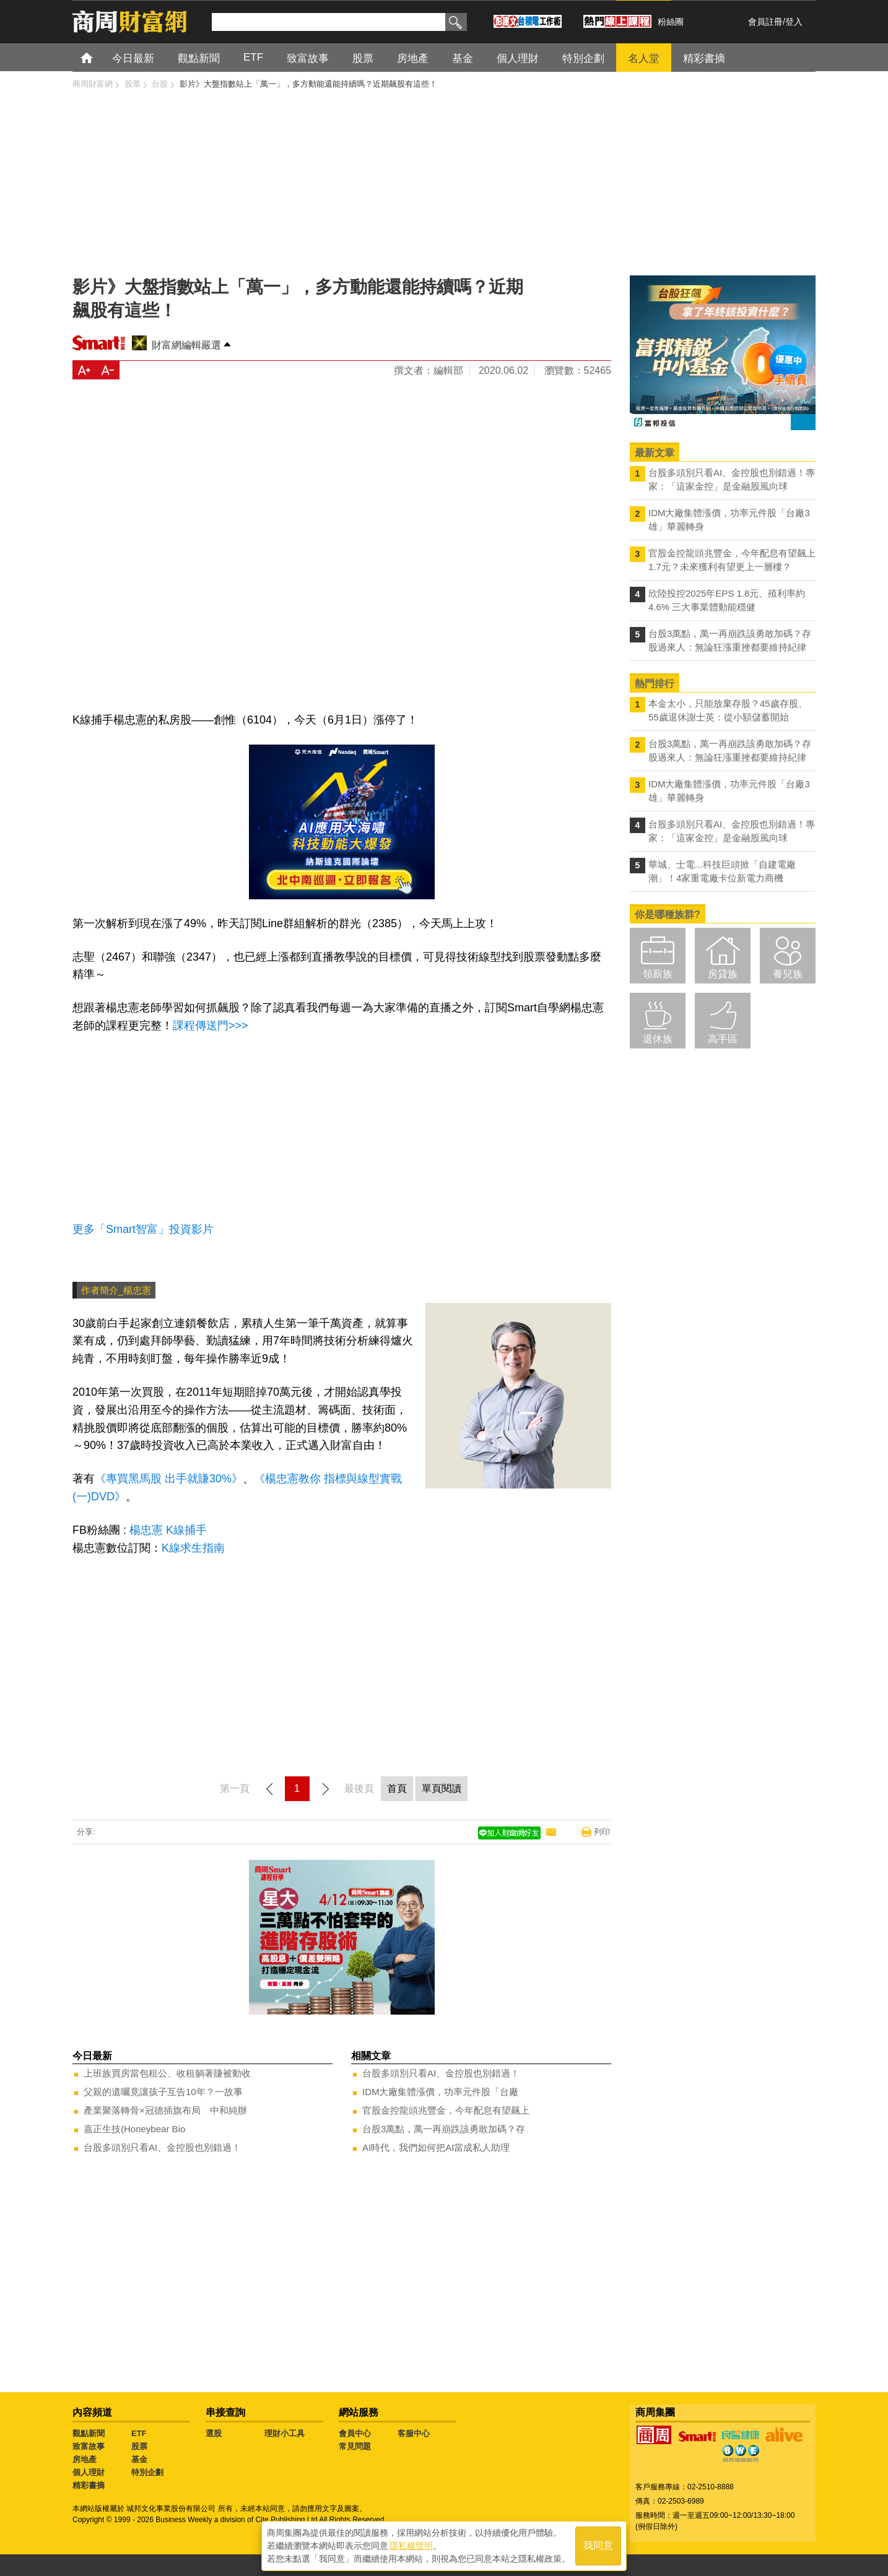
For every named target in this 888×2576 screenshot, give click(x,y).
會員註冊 (765, 22)
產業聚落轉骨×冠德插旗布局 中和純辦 (165, 2110)
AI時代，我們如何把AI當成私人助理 (436, 2147)
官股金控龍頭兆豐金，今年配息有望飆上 (445, 2110)
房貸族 (723, 974)
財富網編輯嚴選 (186, 345)
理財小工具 (284, 2433)
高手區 (723, 1039)
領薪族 (658, 974)
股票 (139, 2446)
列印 (602, 1831)
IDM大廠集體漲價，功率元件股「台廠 (440, 2091)
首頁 (98, 57)
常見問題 (355, 2446)
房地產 (84, 2459)
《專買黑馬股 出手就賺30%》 (169, 1478)
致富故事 (88, 2446)
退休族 (658, 1039)
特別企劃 (147, 2472)
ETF (139, 2433)
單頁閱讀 (441, 1788)
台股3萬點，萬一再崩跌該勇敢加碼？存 (443, 2129)
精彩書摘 (88, 2485)
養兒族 (788, 974)
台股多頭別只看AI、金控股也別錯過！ (162, 2147)
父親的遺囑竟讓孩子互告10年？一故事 (163, 2091)
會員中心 (355, 2433)
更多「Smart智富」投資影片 (143, 1229)
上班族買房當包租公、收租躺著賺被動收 (167, 2073)
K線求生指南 (195, 1548)
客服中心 (414, 2433)
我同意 (598, 2546)
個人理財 (88, 2472)
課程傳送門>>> (210, 1025)
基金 (139, 2459)
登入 (794, 22)
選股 (214, 2433)
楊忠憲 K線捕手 (168, 1530)
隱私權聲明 (411, 2546)
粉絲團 (671, 22)
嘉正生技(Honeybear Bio (134, 2129)
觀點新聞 (88, 2433)
